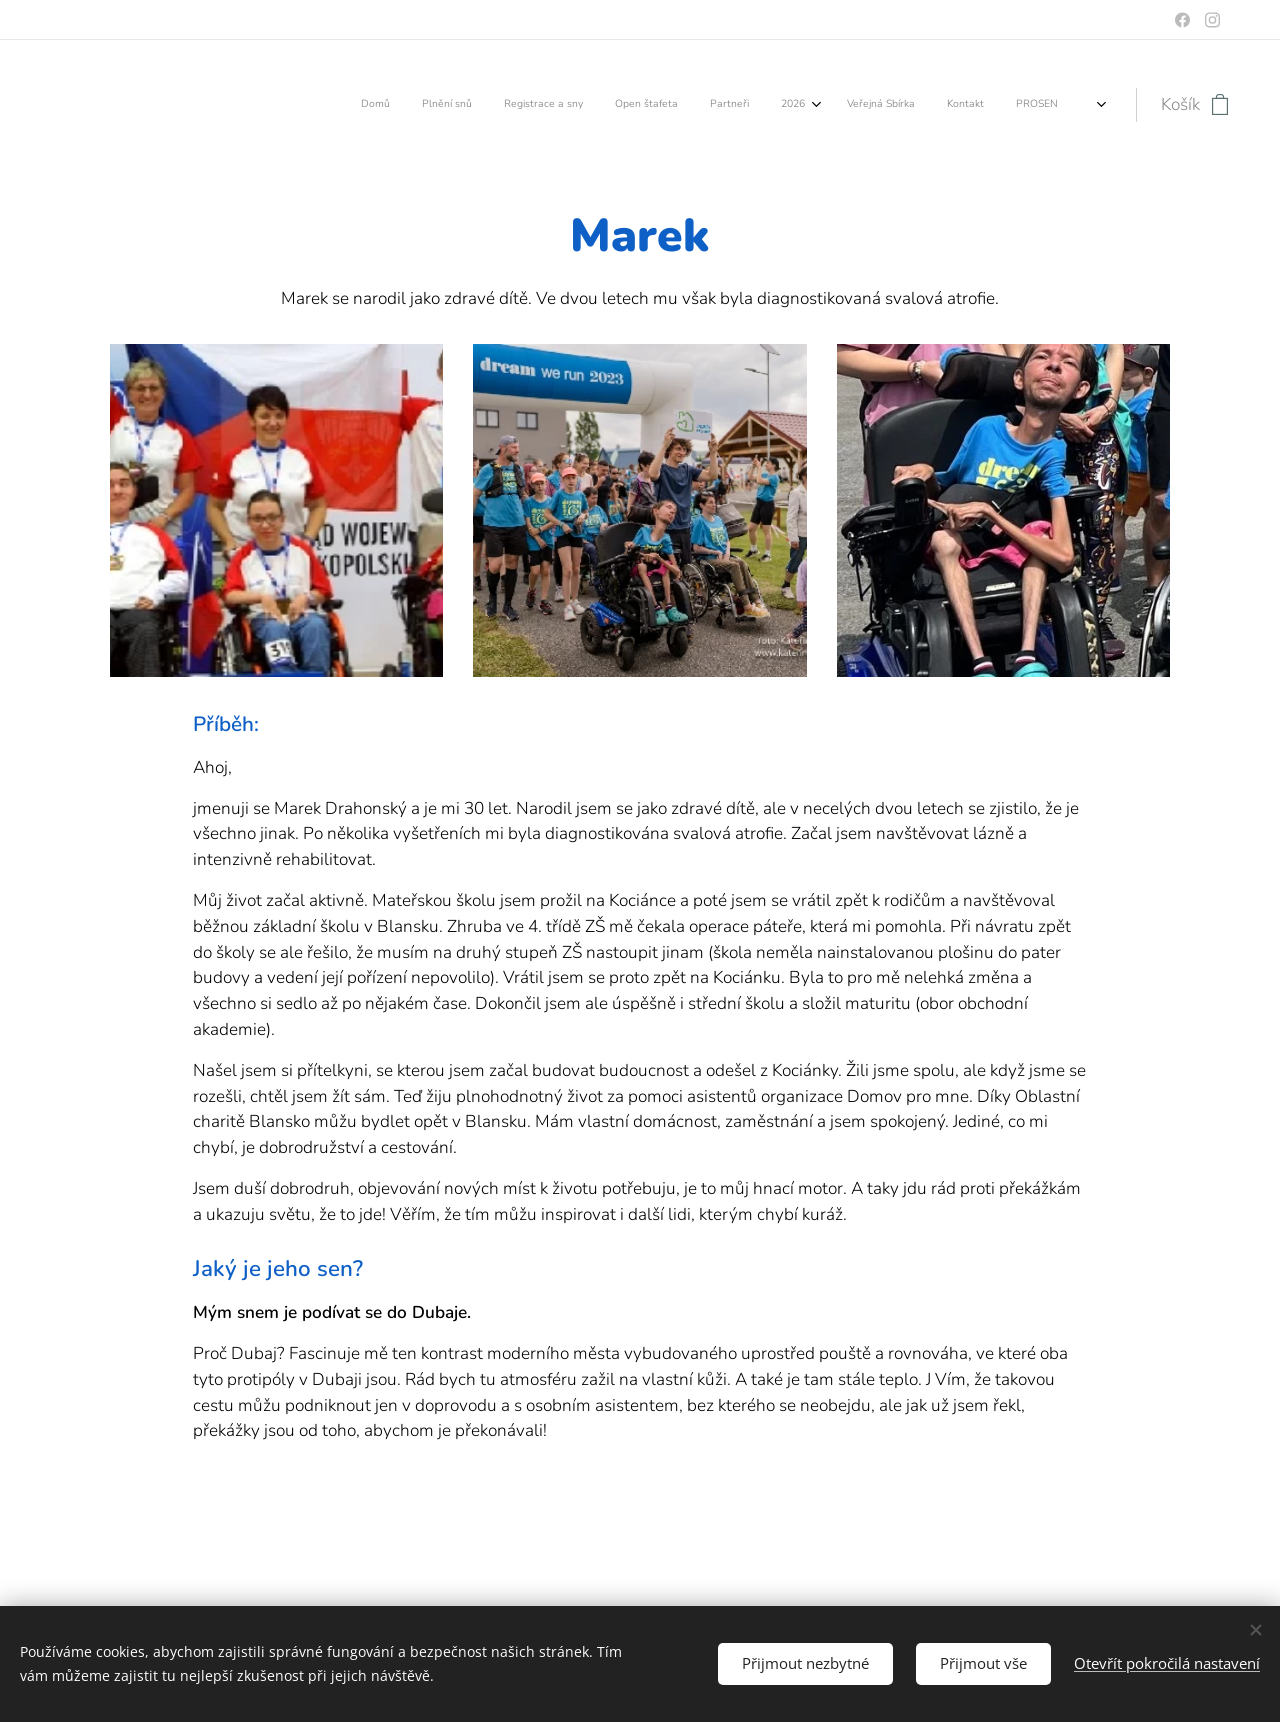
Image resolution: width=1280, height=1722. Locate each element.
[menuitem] (807, 105)
